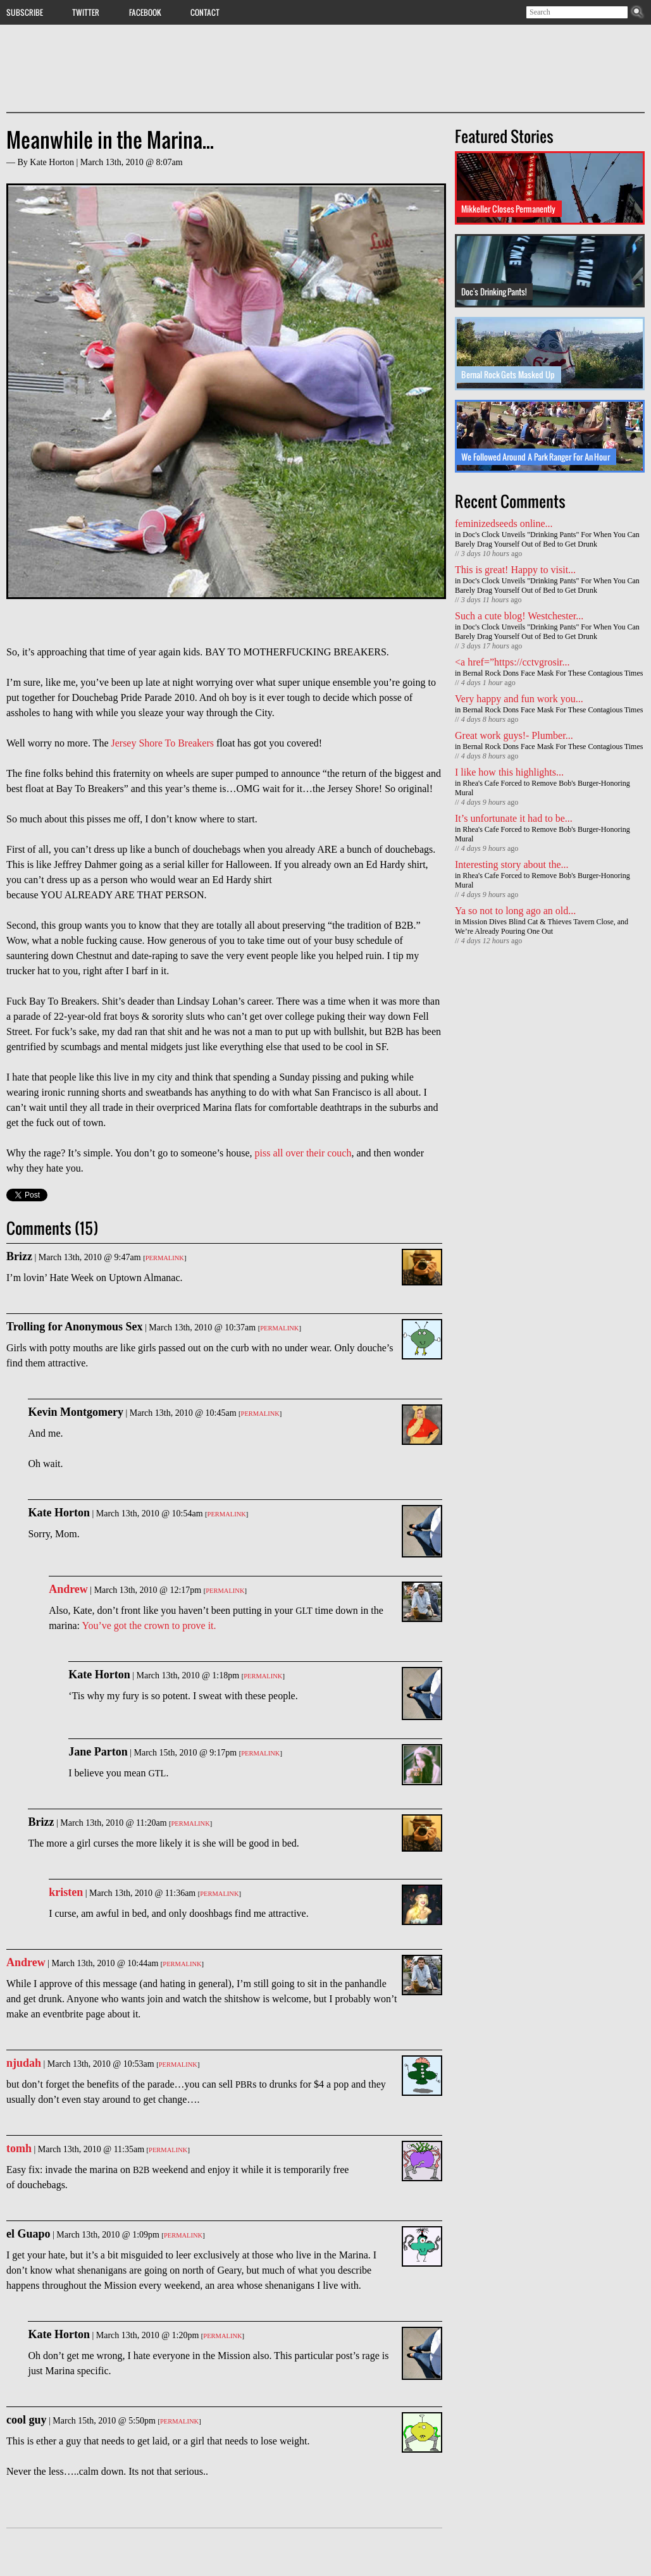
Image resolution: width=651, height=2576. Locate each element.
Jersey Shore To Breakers (162, 743)
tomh (19, 2148)
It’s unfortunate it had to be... (514, 818)
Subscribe (24, 12)
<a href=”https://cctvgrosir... (512, 662)
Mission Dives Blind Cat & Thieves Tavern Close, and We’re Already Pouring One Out (541, 926)
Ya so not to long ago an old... (515, 910)
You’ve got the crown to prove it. (149, 1625)
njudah (23, 2063)
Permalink (165, 1257)
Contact (205, 12)
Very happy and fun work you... (519, 698)
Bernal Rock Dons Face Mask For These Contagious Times (552, 673)
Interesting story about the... (512, 864)
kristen (66, 1892)
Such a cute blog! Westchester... (519, 615)
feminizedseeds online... (504, 523)
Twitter (85, 12)
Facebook (145, 12)
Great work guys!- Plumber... (514, 735)
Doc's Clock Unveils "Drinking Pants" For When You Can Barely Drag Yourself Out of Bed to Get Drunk (547, 539)
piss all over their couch (303, 1153)
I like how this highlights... (509, 772)
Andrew (68, 1589)
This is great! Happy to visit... (515, 569)
